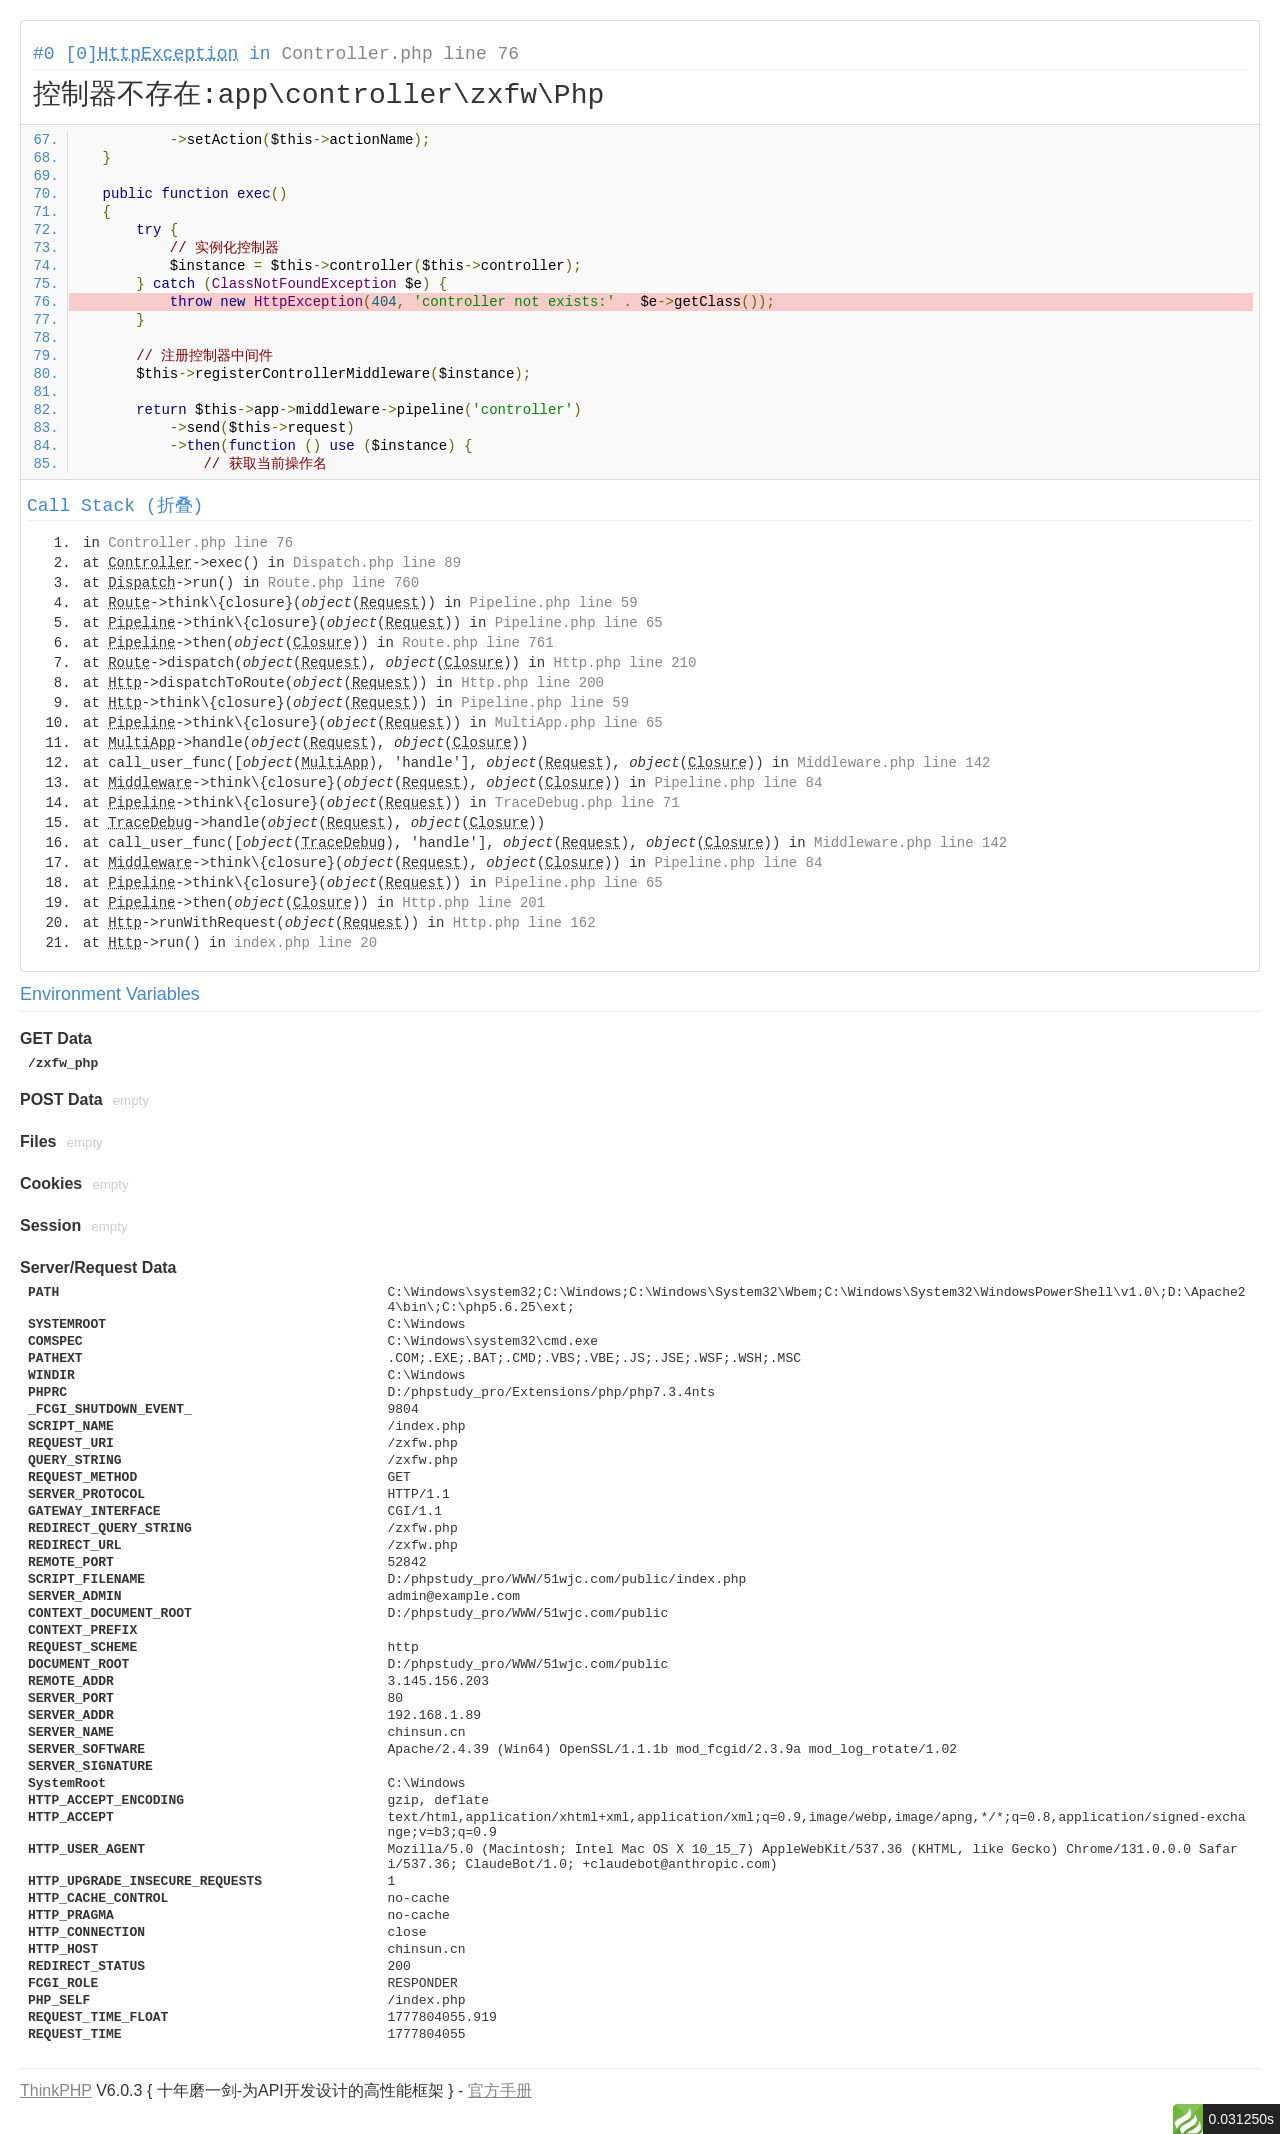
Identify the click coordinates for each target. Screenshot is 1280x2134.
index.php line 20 (305, 943)
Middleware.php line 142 (893, 763)
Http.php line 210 (625, 663)
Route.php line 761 (477, 643)
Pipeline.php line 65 (579, 623)
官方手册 (500, 2090)
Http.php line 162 (524, 923)
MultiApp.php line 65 (579, 723)
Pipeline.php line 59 (554, 603)
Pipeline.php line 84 (738, 783)
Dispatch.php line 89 (377, 563)
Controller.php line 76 (400, 54)
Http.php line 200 (532, 683)
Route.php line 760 (343, 583)
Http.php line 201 (473, 903)
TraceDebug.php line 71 (587, 803)
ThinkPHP (56, 2090)
